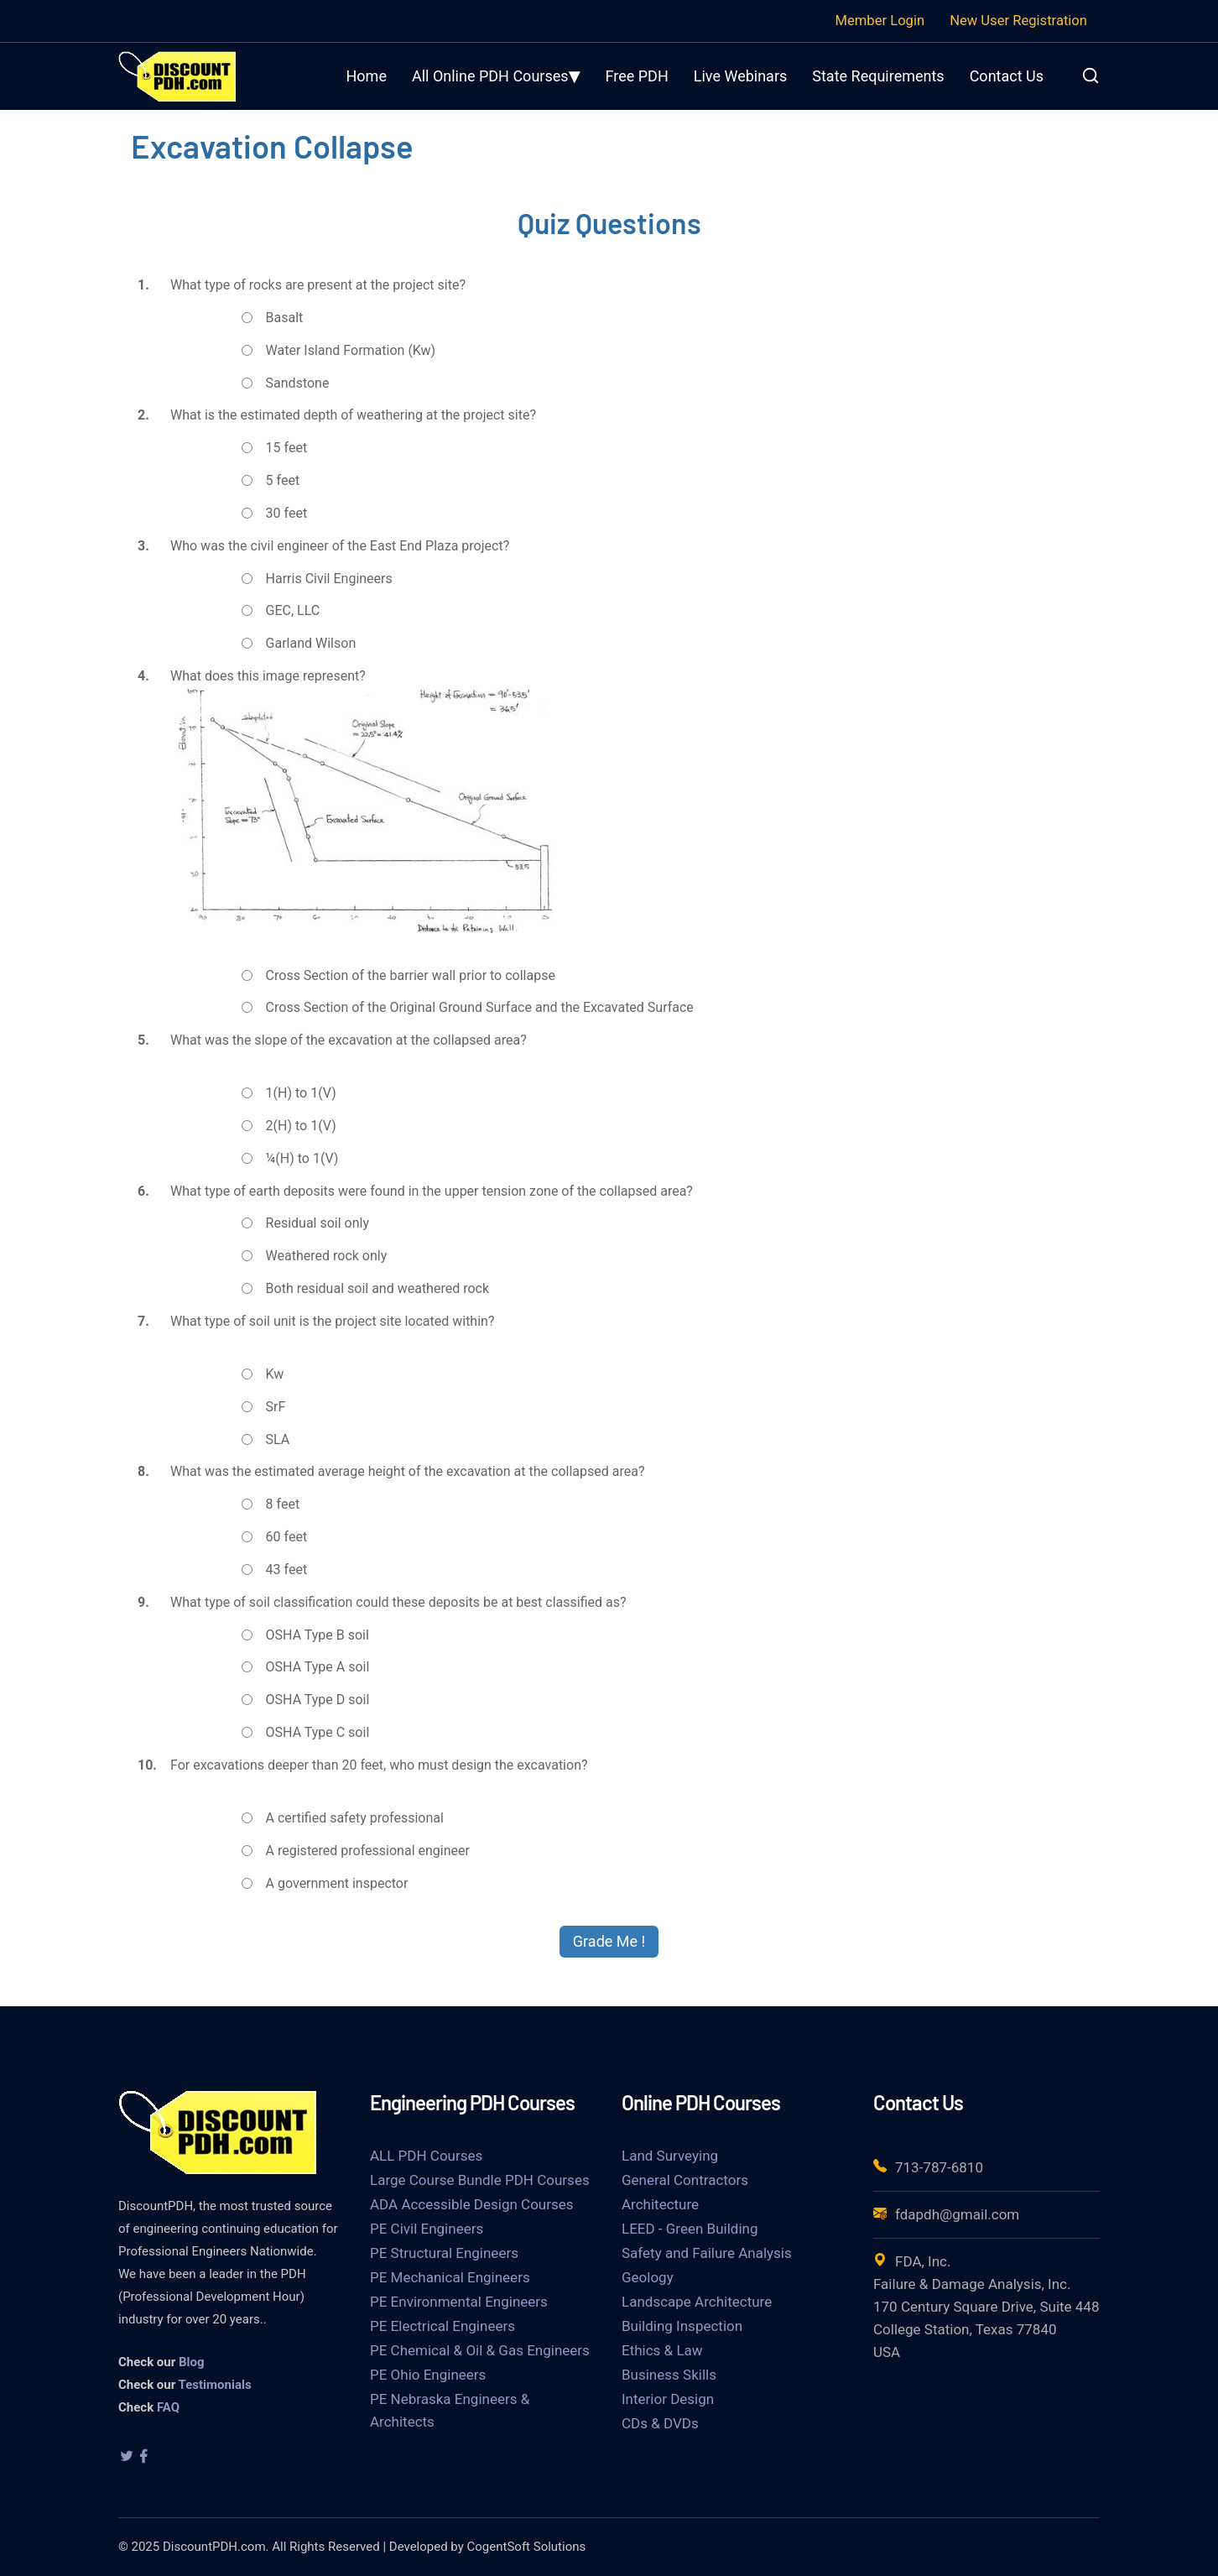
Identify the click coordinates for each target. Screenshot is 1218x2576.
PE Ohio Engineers (428, 2374)
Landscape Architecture (697, 2301)
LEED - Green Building (689, 2228)
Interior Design (668, 2399)
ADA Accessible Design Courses (472, 2204)
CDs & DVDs (660, 2423)
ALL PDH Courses (426, 2155)
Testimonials (215, 2384)
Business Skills (669, 2374)
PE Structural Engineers (444, 2253)
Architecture (660, 2204)
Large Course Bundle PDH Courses (480, 2180)
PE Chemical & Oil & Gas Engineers (480, 2350)
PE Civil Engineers (426, 2228)
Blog (192, 2362)
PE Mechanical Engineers (450, 2277)
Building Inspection (682, 2326)
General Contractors (685, 2180)
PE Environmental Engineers (459, 2301)
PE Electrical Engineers (442, 2326)
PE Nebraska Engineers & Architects (449, 2410)
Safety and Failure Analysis (707, 2253)
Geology (648, 2277)
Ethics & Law (662, 2350)
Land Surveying (670, 2155)
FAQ (168, 2407)
